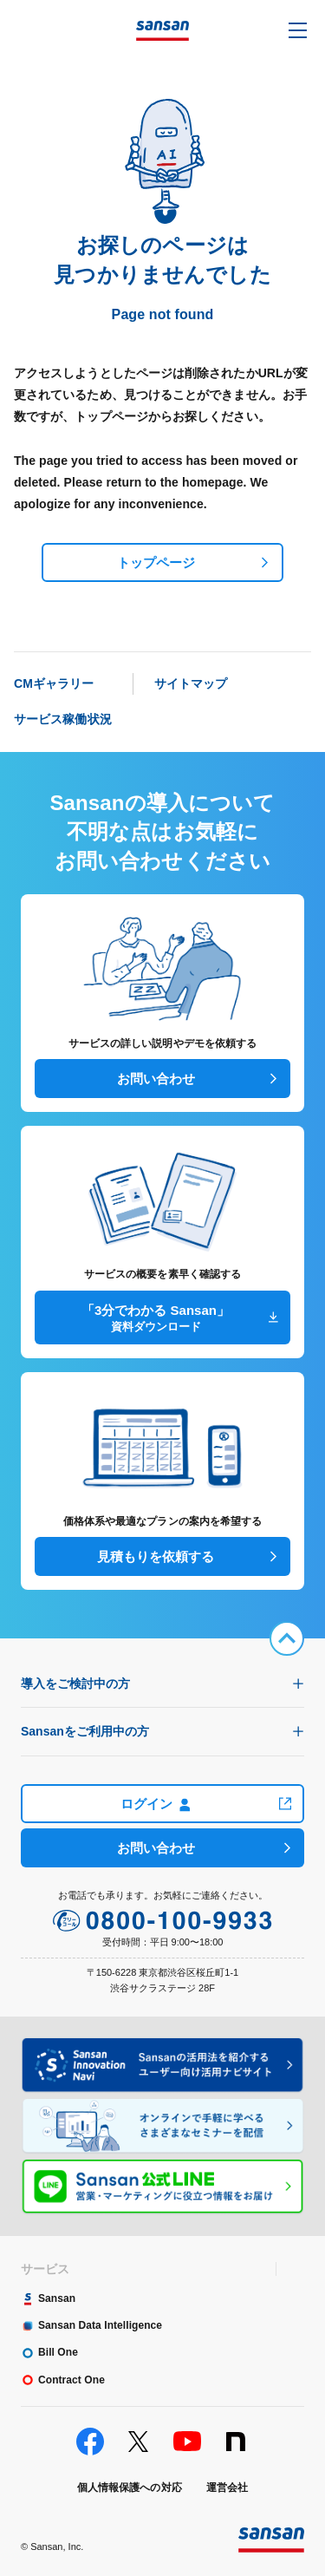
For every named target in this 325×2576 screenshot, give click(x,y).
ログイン (155, 1804)
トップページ (156, 562)
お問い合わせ (156, 1078)
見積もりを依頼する (155, 1556)
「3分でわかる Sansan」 (155, 1319)
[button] (298, 30)
